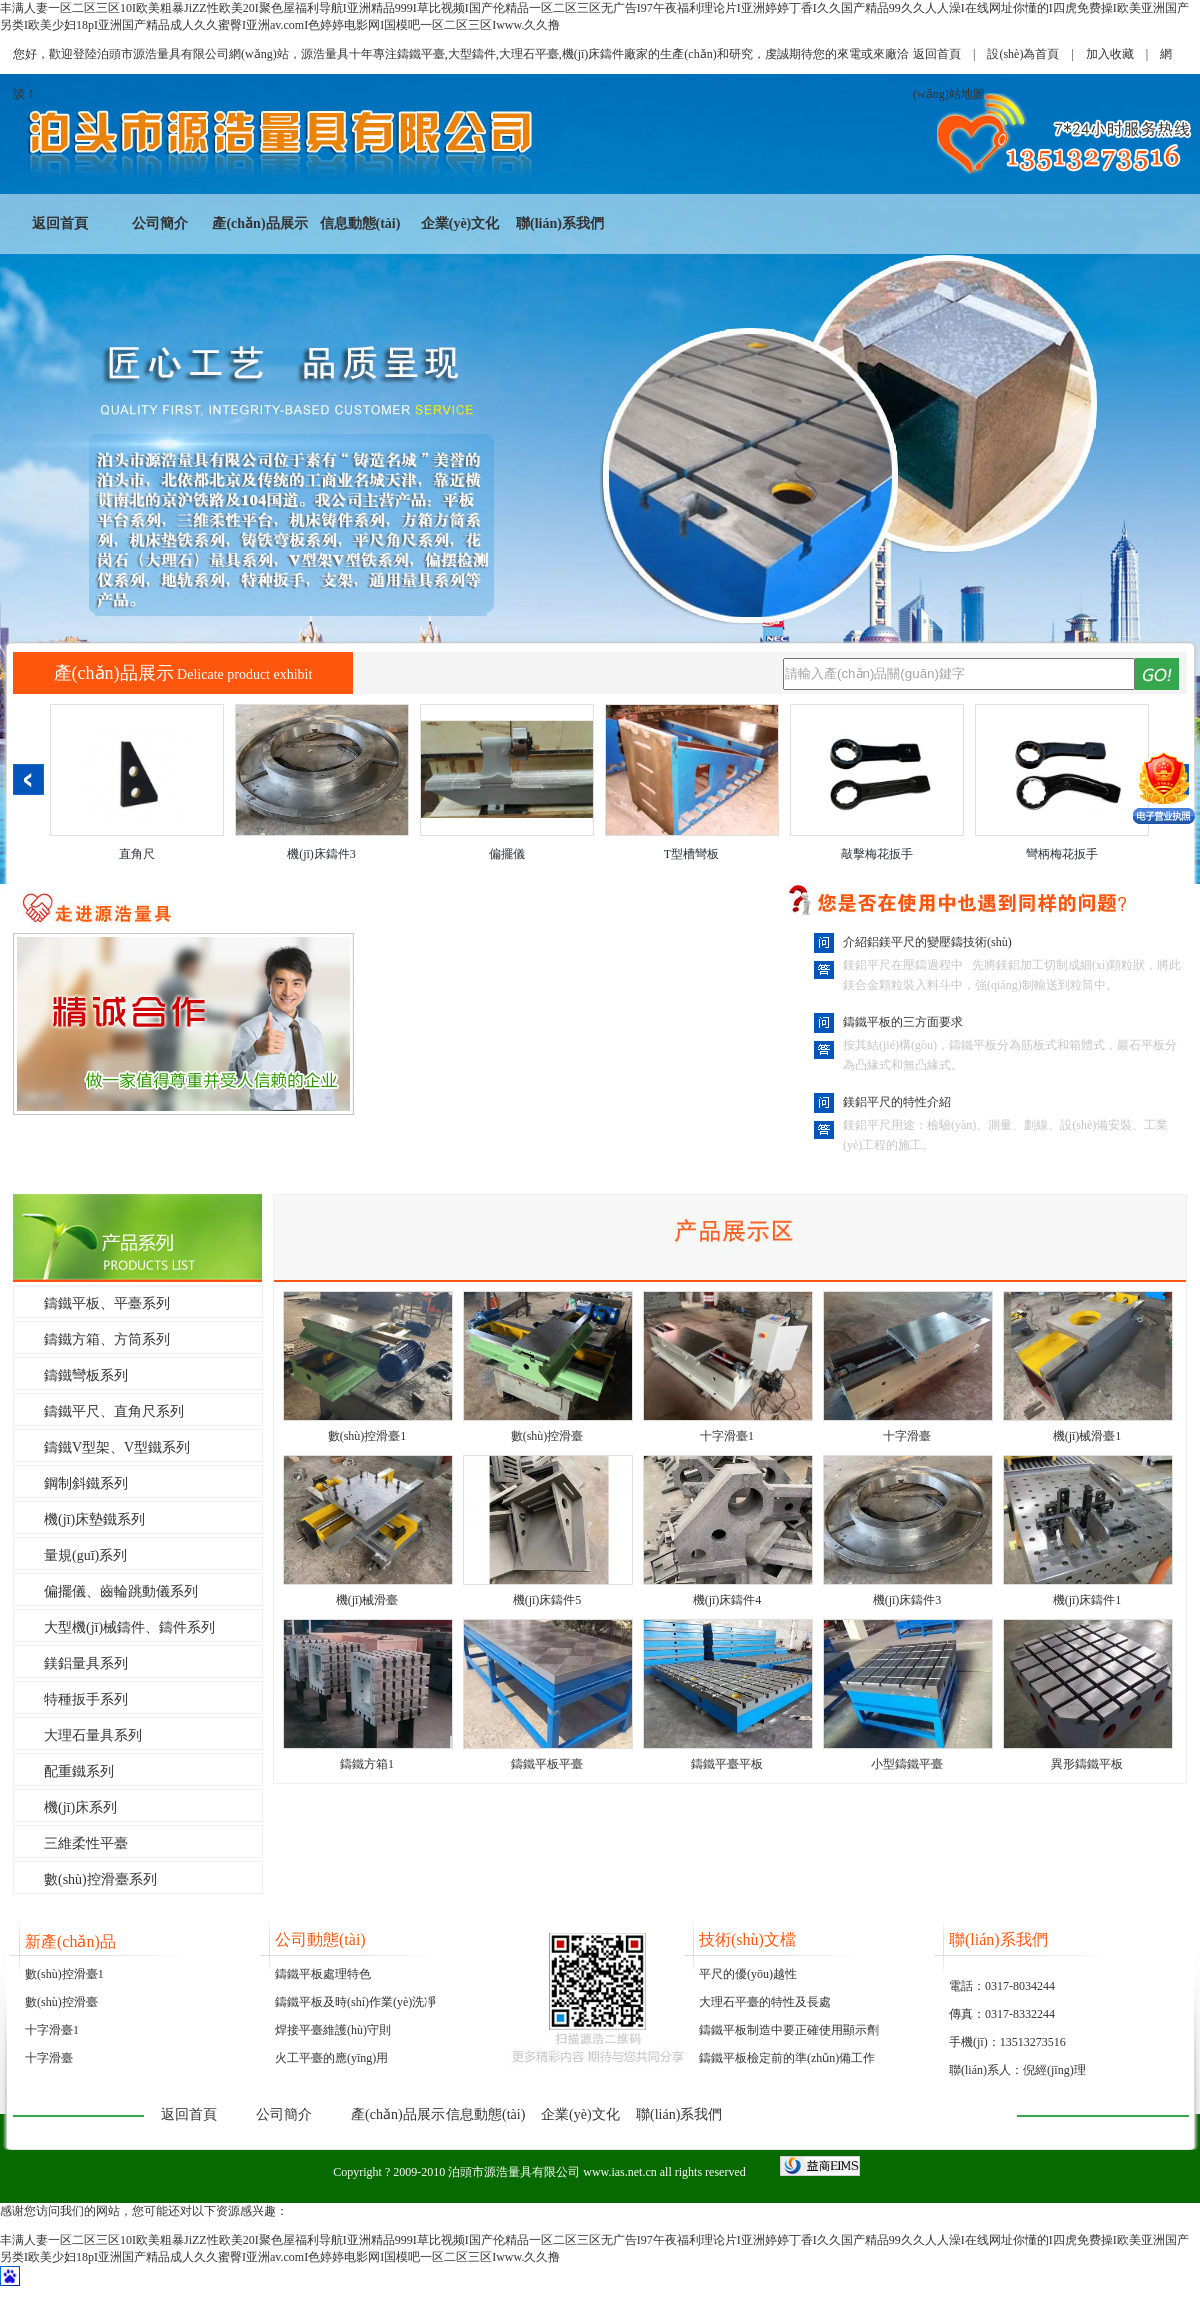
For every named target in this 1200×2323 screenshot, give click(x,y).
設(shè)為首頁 (1023, 54)
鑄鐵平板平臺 (547, 1764)
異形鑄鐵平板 (1087, 1764)
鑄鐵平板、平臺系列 (107, 1303)
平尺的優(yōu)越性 (748, 1974)
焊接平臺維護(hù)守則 (333, 2030)
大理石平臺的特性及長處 (765, 2002)
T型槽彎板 (691, 854)
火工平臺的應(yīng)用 (331, 2058)
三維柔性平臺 (86, 1843)
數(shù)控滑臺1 (367, 1436)
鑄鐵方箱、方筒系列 (107, 1339)
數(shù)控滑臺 (547, 1436)
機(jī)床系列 (80, 1807)
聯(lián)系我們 (560, 223)
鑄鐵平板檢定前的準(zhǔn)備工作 (787, 2058)
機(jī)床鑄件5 (547, 1600)
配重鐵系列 (79, 1771)
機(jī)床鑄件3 (321, 854)
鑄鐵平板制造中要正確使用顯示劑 (789, 2030)
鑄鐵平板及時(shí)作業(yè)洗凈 (355, 2002)
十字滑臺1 (727, 1436)
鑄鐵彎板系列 (86, 1375)
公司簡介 (160, 223)
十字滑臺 (907, 1436)
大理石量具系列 (93, 1735)
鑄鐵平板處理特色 (323, 1974)
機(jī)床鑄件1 (1087, 1600)
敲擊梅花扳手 (877, 854)
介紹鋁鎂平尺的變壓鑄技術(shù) (927, 942)
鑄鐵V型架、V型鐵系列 (117, 1447)
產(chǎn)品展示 (259, 223)
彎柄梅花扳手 (1062, 854)
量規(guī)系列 (85, 1555)
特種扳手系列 (86, 1699)
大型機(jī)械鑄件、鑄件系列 (129, 1627)
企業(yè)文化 (460, 223)
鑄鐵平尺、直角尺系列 (114, 1411)
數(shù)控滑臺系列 (100, 1879)
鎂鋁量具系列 (86, 1663)
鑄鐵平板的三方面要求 (903, 1022)
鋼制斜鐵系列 (86, 1483)
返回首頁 (937, 54)
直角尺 (137, 854)
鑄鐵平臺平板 (727, 1764)
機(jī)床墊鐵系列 (94, 1519)
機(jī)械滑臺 (367, 1600)
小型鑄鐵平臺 (907, 1764)
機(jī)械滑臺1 (1087, 1436)
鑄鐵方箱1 (367, 1764)
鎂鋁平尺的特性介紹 (897, 1102)
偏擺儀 (507, 854)
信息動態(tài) (360, 223)
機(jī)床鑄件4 (727, 1600)
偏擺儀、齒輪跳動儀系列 (121, 1591)
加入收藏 (1110, 54)
